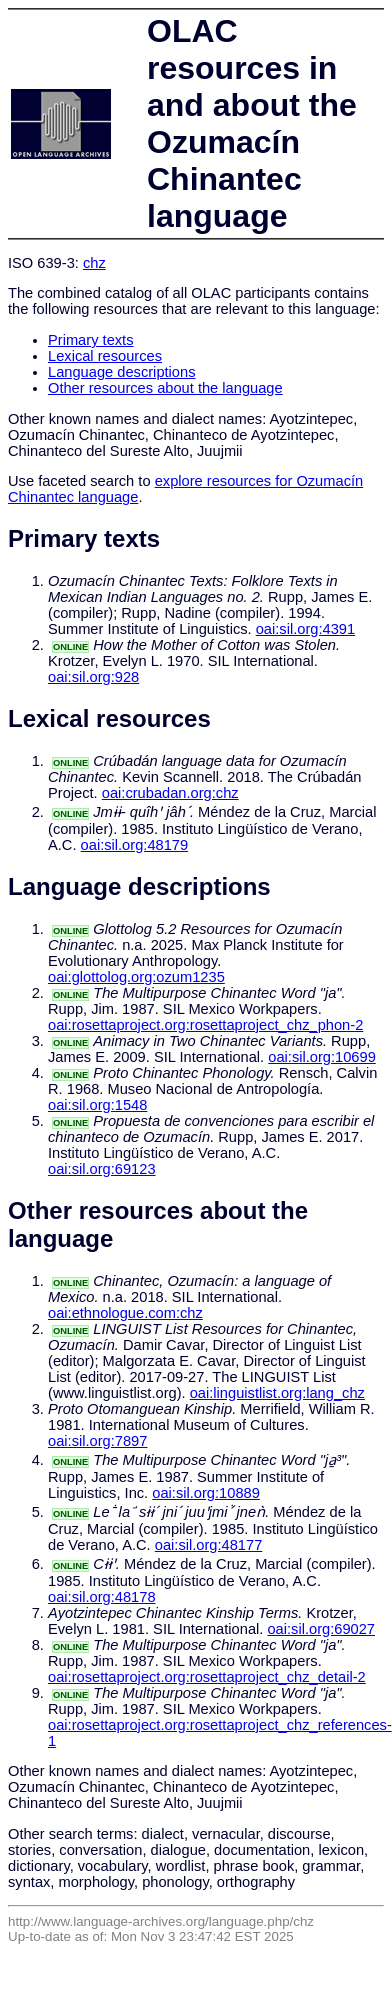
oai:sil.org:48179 (135, 845)
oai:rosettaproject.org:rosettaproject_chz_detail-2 (207, 1677)
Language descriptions (122, 372)
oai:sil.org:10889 (206, 1493)
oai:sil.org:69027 (321, 1629)
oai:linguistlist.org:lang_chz (277, 1393)
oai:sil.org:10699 (322, 1057)
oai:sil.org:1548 (97, 1105)
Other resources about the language (165, 388)
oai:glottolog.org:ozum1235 (136, 977)
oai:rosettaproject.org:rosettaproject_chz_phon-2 (205, 1025)
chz (94, 263)
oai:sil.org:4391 (305, 629)
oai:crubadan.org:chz (170, 793)
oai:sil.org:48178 (102, 1597)
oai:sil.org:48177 (209, 1545)
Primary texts (91, 340)
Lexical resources (105, 356)
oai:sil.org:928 (93, 677)
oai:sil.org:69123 (102, 1169)
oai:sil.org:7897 (97, 1441)
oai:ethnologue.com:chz (125, 1313)
